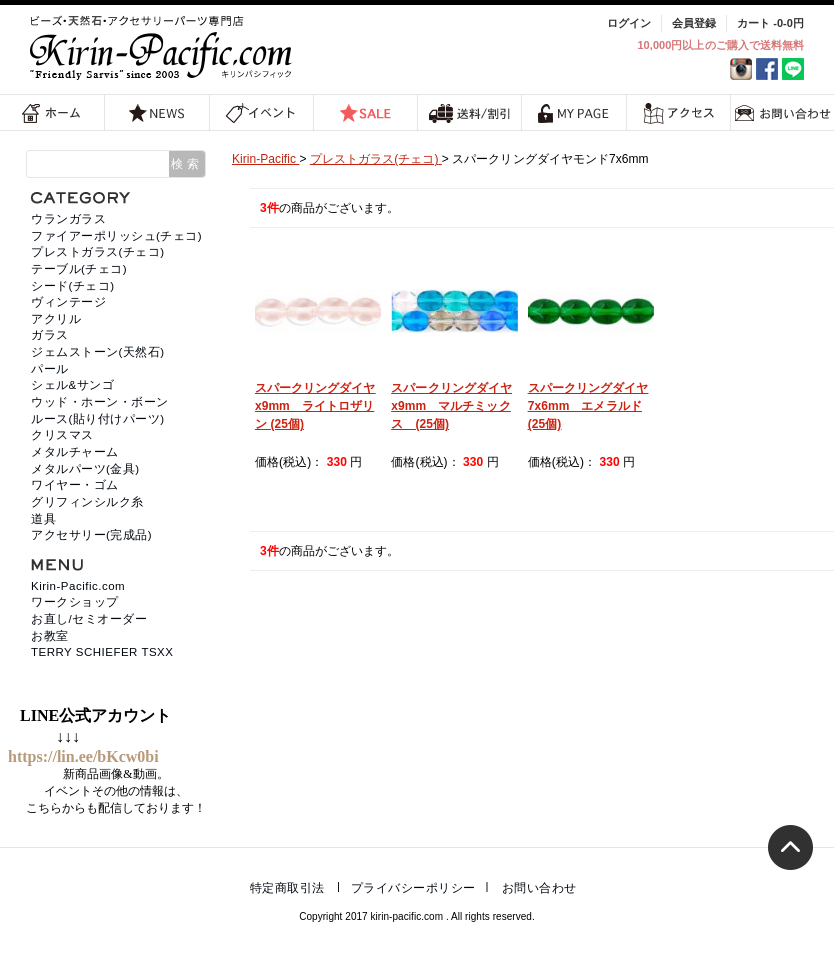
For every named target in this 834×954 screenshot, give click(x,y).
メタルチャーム (75, 452)
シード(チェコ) (73, 286)
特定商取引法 (287, 888)
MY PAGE (574, 112)
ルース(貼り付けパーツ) (98, 419)
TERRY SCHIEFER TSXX (102, 652)
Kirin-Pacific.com (78, 586)
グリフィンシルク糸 (87, 502)
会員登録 (694, 23)
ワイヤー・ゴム (75, 485)
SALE (365, 112)
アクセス (678, 112)
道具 (43, 519)
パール (50, 369)
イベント (261, 112)
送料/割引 (470, 112)
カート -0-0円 (770, 23)
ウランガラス (68, 219)
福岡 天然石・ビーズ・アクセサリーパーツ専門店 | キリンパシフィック (164, 47)
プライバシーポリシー (413, 888)
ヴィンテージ (68, 302)
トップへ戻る (790, 847)
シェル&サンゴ (72, 385)
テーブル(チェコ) (79, 269)
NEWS (157, 112)
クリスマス (62, 435)
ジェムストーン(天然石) (98, 352)
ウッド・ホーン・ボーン (100, 402)
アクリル (56, 319)
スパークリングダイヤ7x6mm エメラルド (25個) (588, 406)
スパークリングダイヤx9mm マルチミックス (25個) (451, 406)
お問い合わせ (539, 888)
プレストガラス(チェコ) (98, 252)
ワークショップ (75, 602)
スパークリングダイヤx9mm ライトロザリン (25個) (315, 406)
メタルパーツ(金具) (85, 469)
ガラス (50, 335)
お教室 (50, 636)
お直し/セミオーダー (89, 619)
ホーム (52, 112)
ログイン (629, 23)
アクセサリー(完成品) (91, 535)
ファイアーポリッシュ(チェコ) (116, 236)
